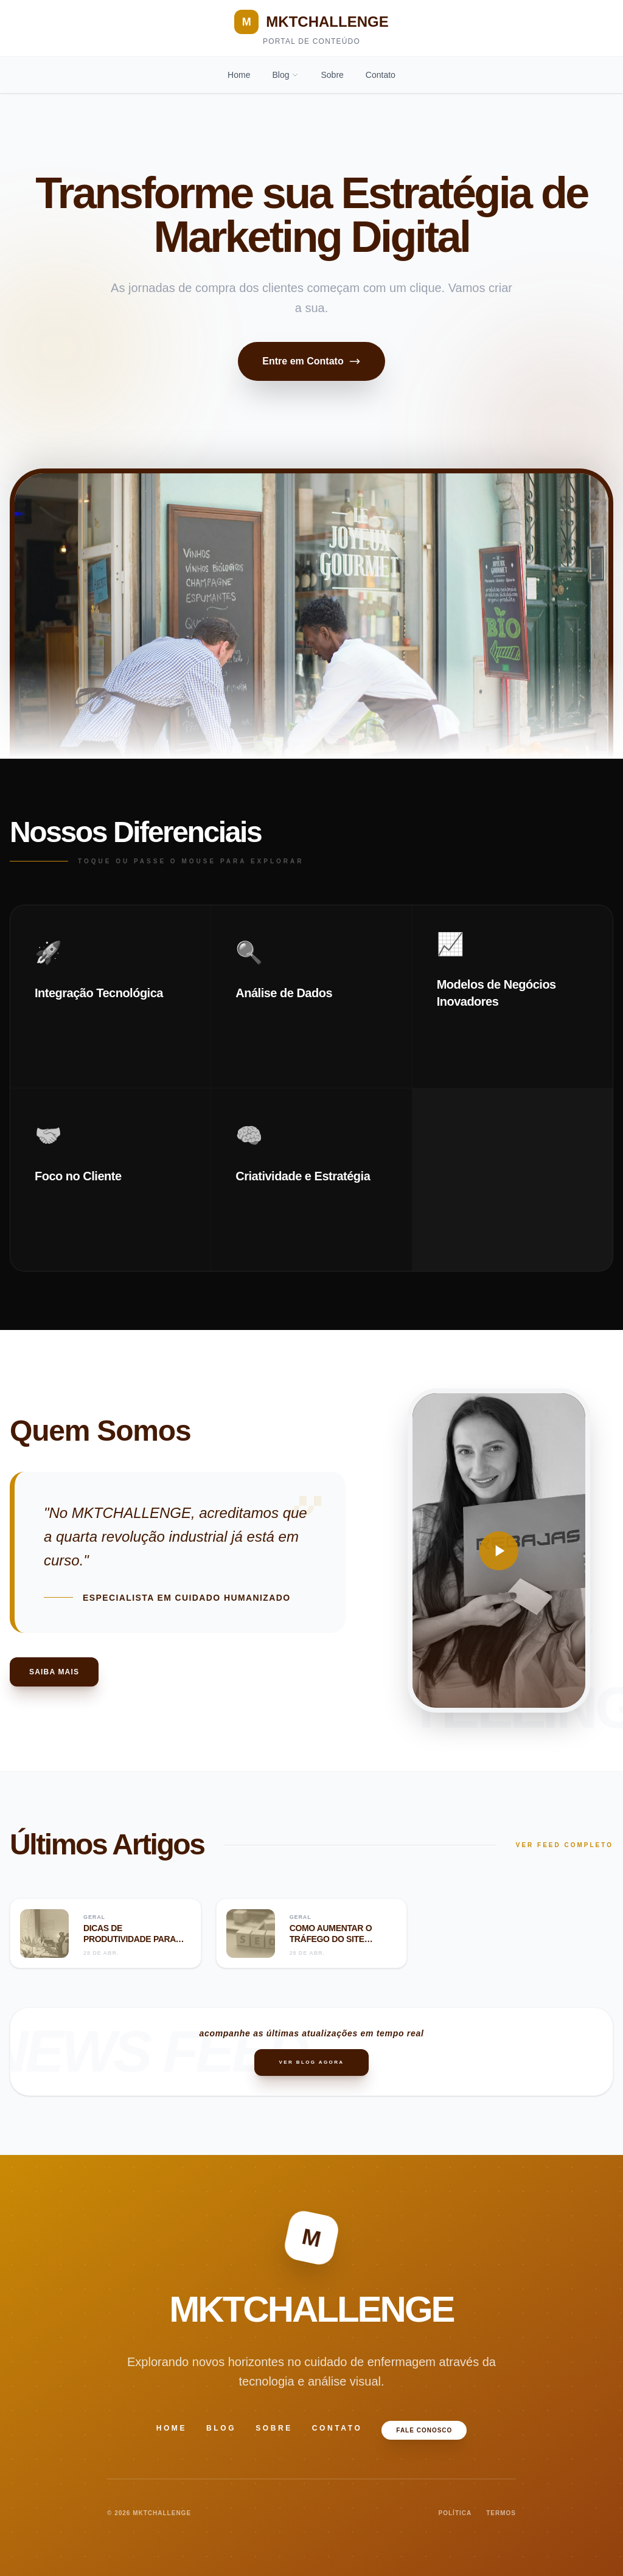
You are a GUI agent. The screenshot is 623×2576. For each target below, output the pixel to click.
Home (239, 75)
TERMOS (501, 2513)
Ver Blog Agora (311, 2062)
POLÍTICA (455, 2513)
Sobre (332, 75)
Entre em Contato (311, 361)
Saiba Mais (54, 1672)
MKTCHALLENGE (311, 22)
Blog (285, 75)
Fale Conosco (424, 2430)
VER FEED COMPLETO (564, 1845)
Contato (380, 75)
